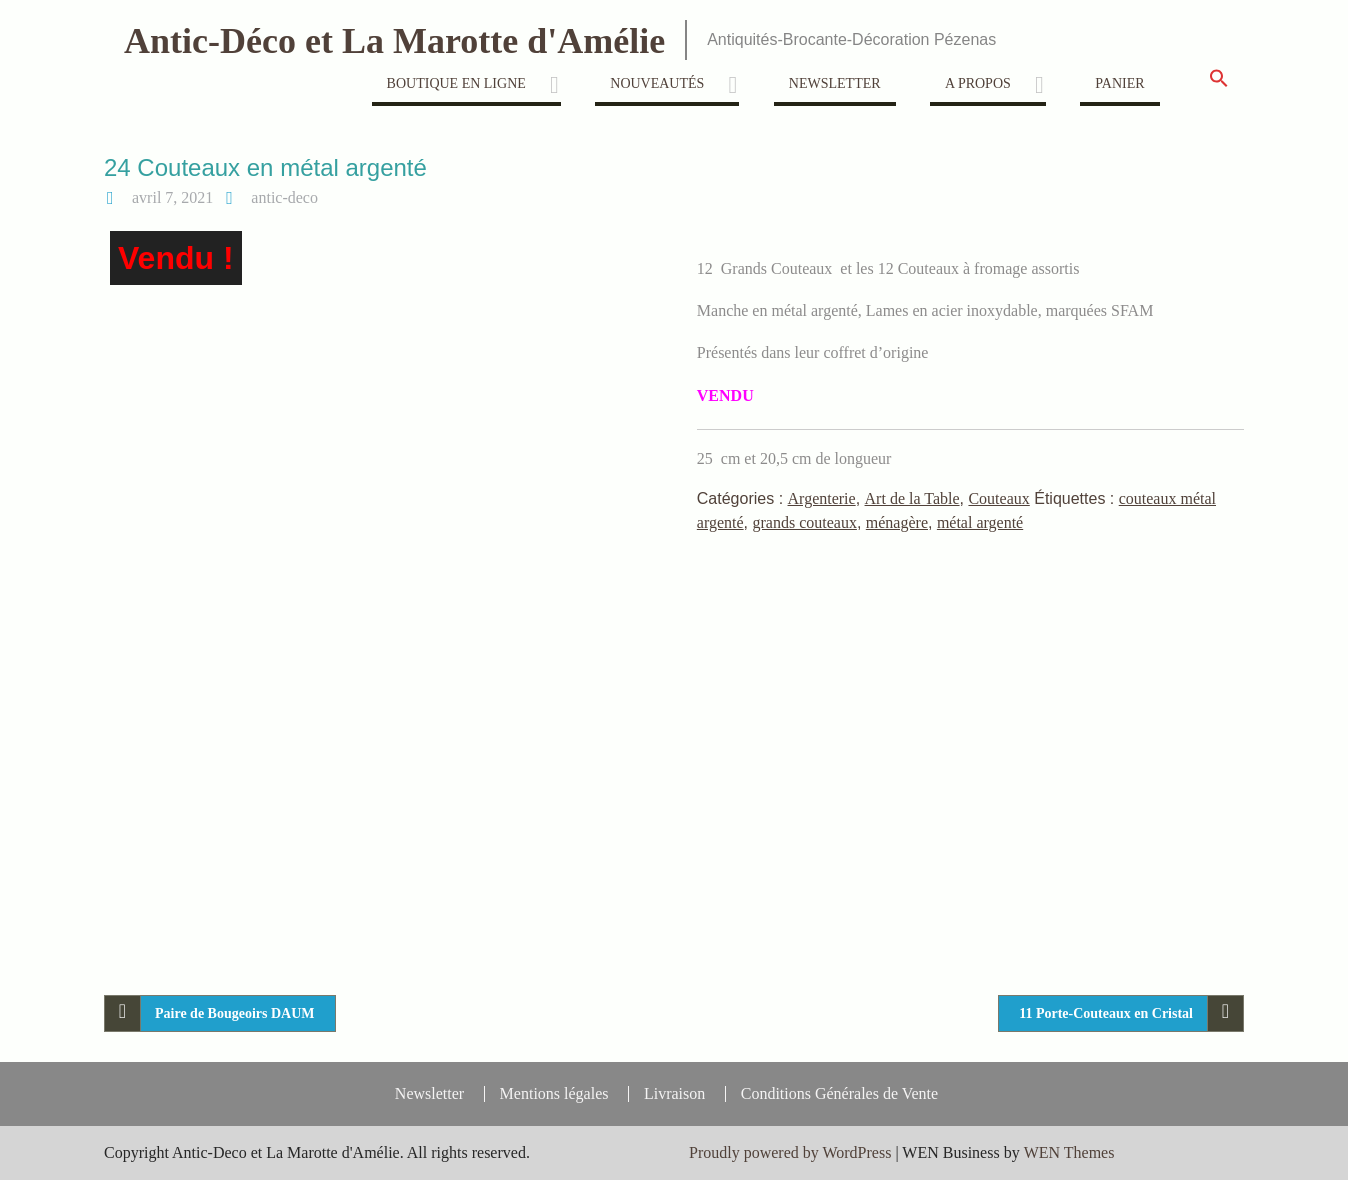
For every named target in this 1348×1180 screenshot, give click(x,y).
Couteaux (998, 498)
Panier (1119, 83)
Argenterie (822, 498)
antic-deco (284, 197)
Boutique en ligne (456, 83)
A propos (978, 83)
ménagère (897, 522)
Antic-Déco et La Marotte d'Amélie (394, 41)
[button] (1219, 84)
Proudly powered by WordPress (790, 1152)
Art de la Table (912, 498)
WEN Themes (1069, 1152)
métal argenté (980, 522)
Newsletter (835, 83)
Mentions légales (554, 1094)
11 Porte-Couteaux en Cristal (1106, 1013)
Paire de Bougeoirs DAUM (235, 1013)
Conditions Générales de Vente (839, 1094)
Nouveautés (657, 83)
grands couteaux (805, 522)
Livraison (674, 1094)
